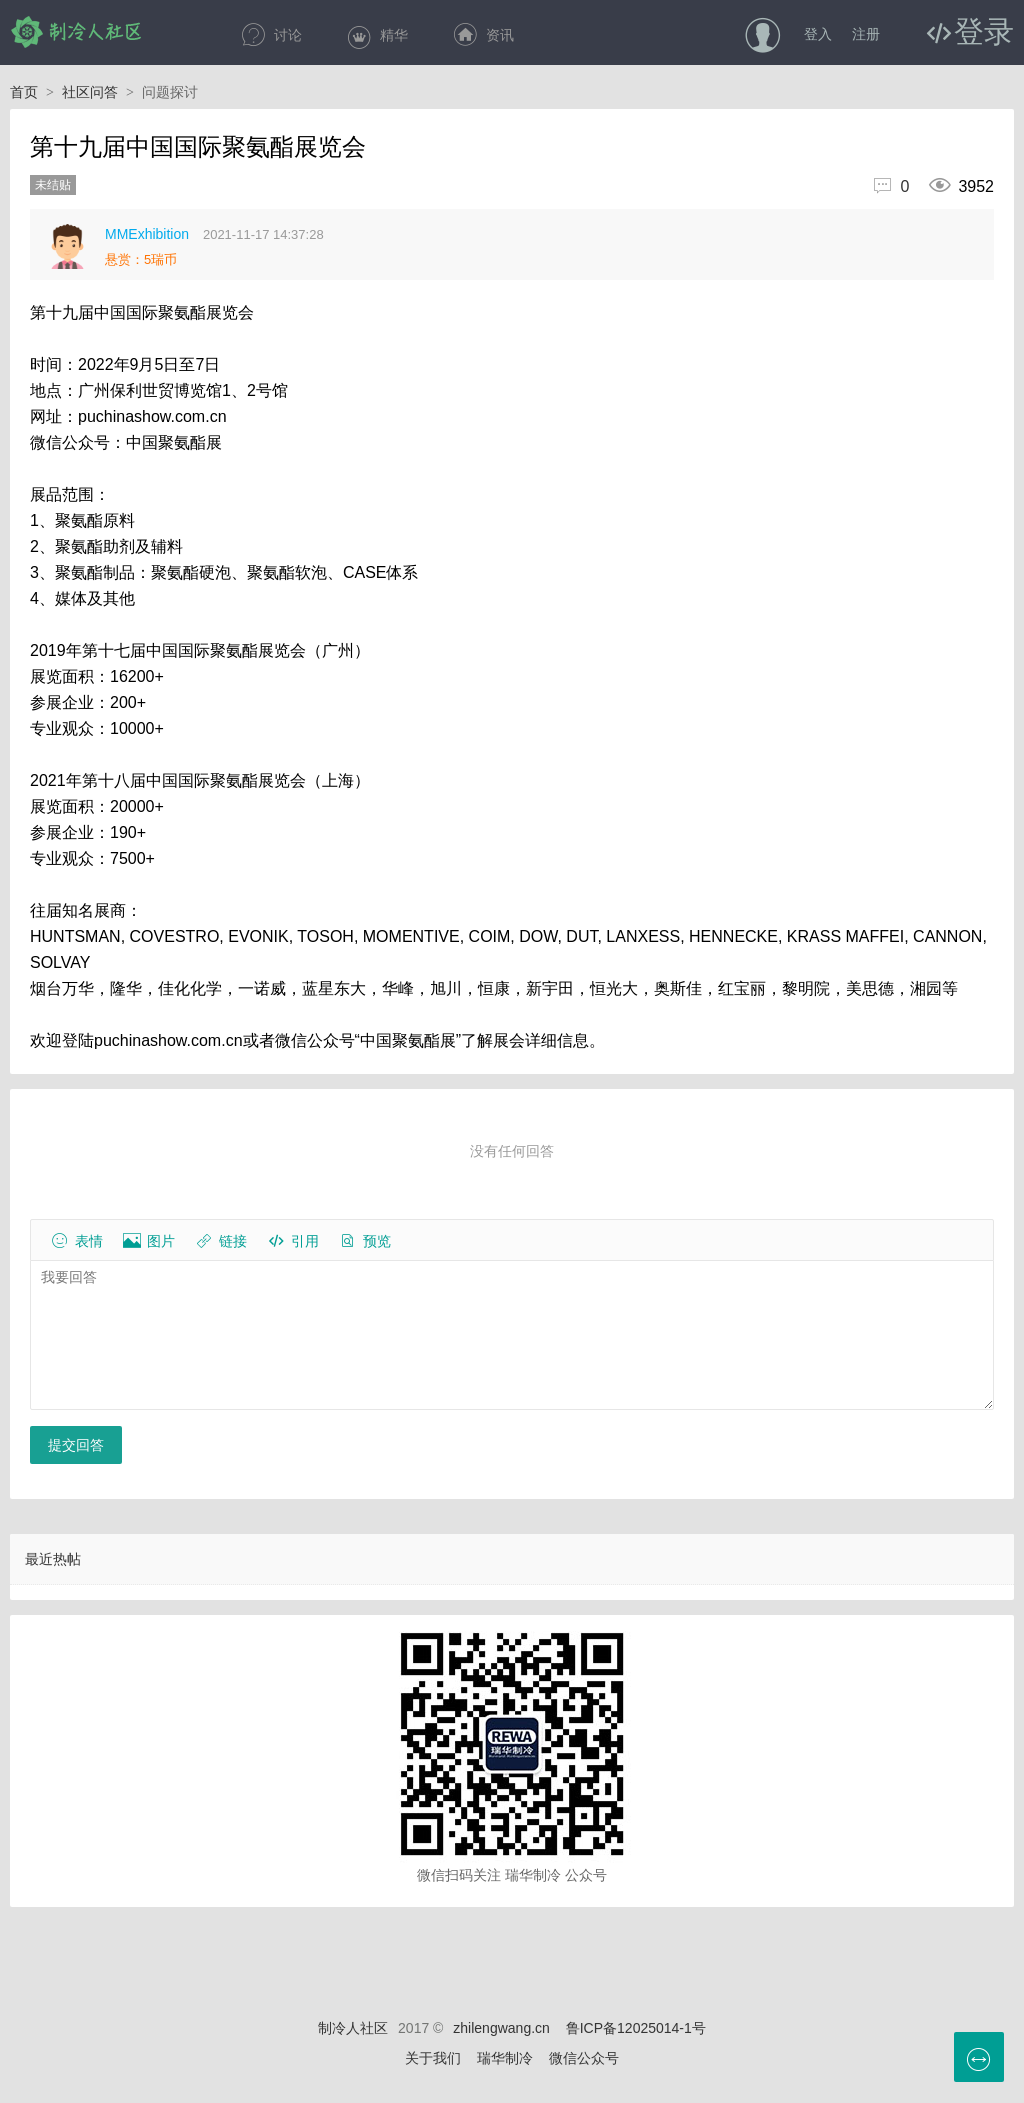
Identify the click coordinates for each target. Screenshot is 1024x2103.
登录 (984, 31)
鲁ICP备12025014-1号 (636, 2028)
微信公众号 (584, 2058)
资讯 (483, 35)
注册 (866, 34)
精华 (377, 35)
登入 (818, 34)
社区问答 (98, 92)
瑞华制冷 (505, 2058)
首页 (32, 92)
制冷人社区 (77, 31)
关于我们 (433, 2058)
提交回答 (76, 1445)
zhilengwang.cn (501, 2028)
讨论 (271, 35)
